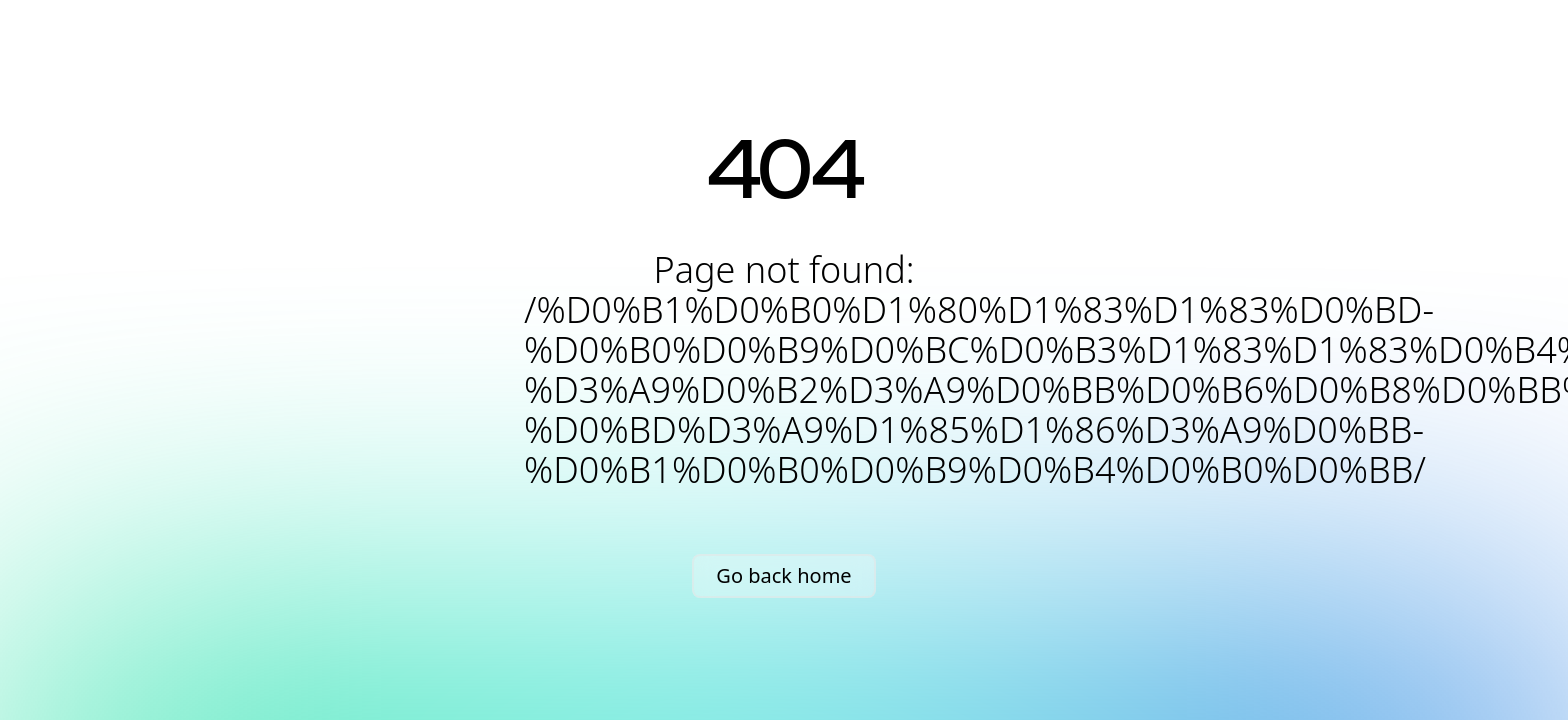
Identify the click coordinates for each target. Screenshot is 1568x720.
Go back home (783, 575)
